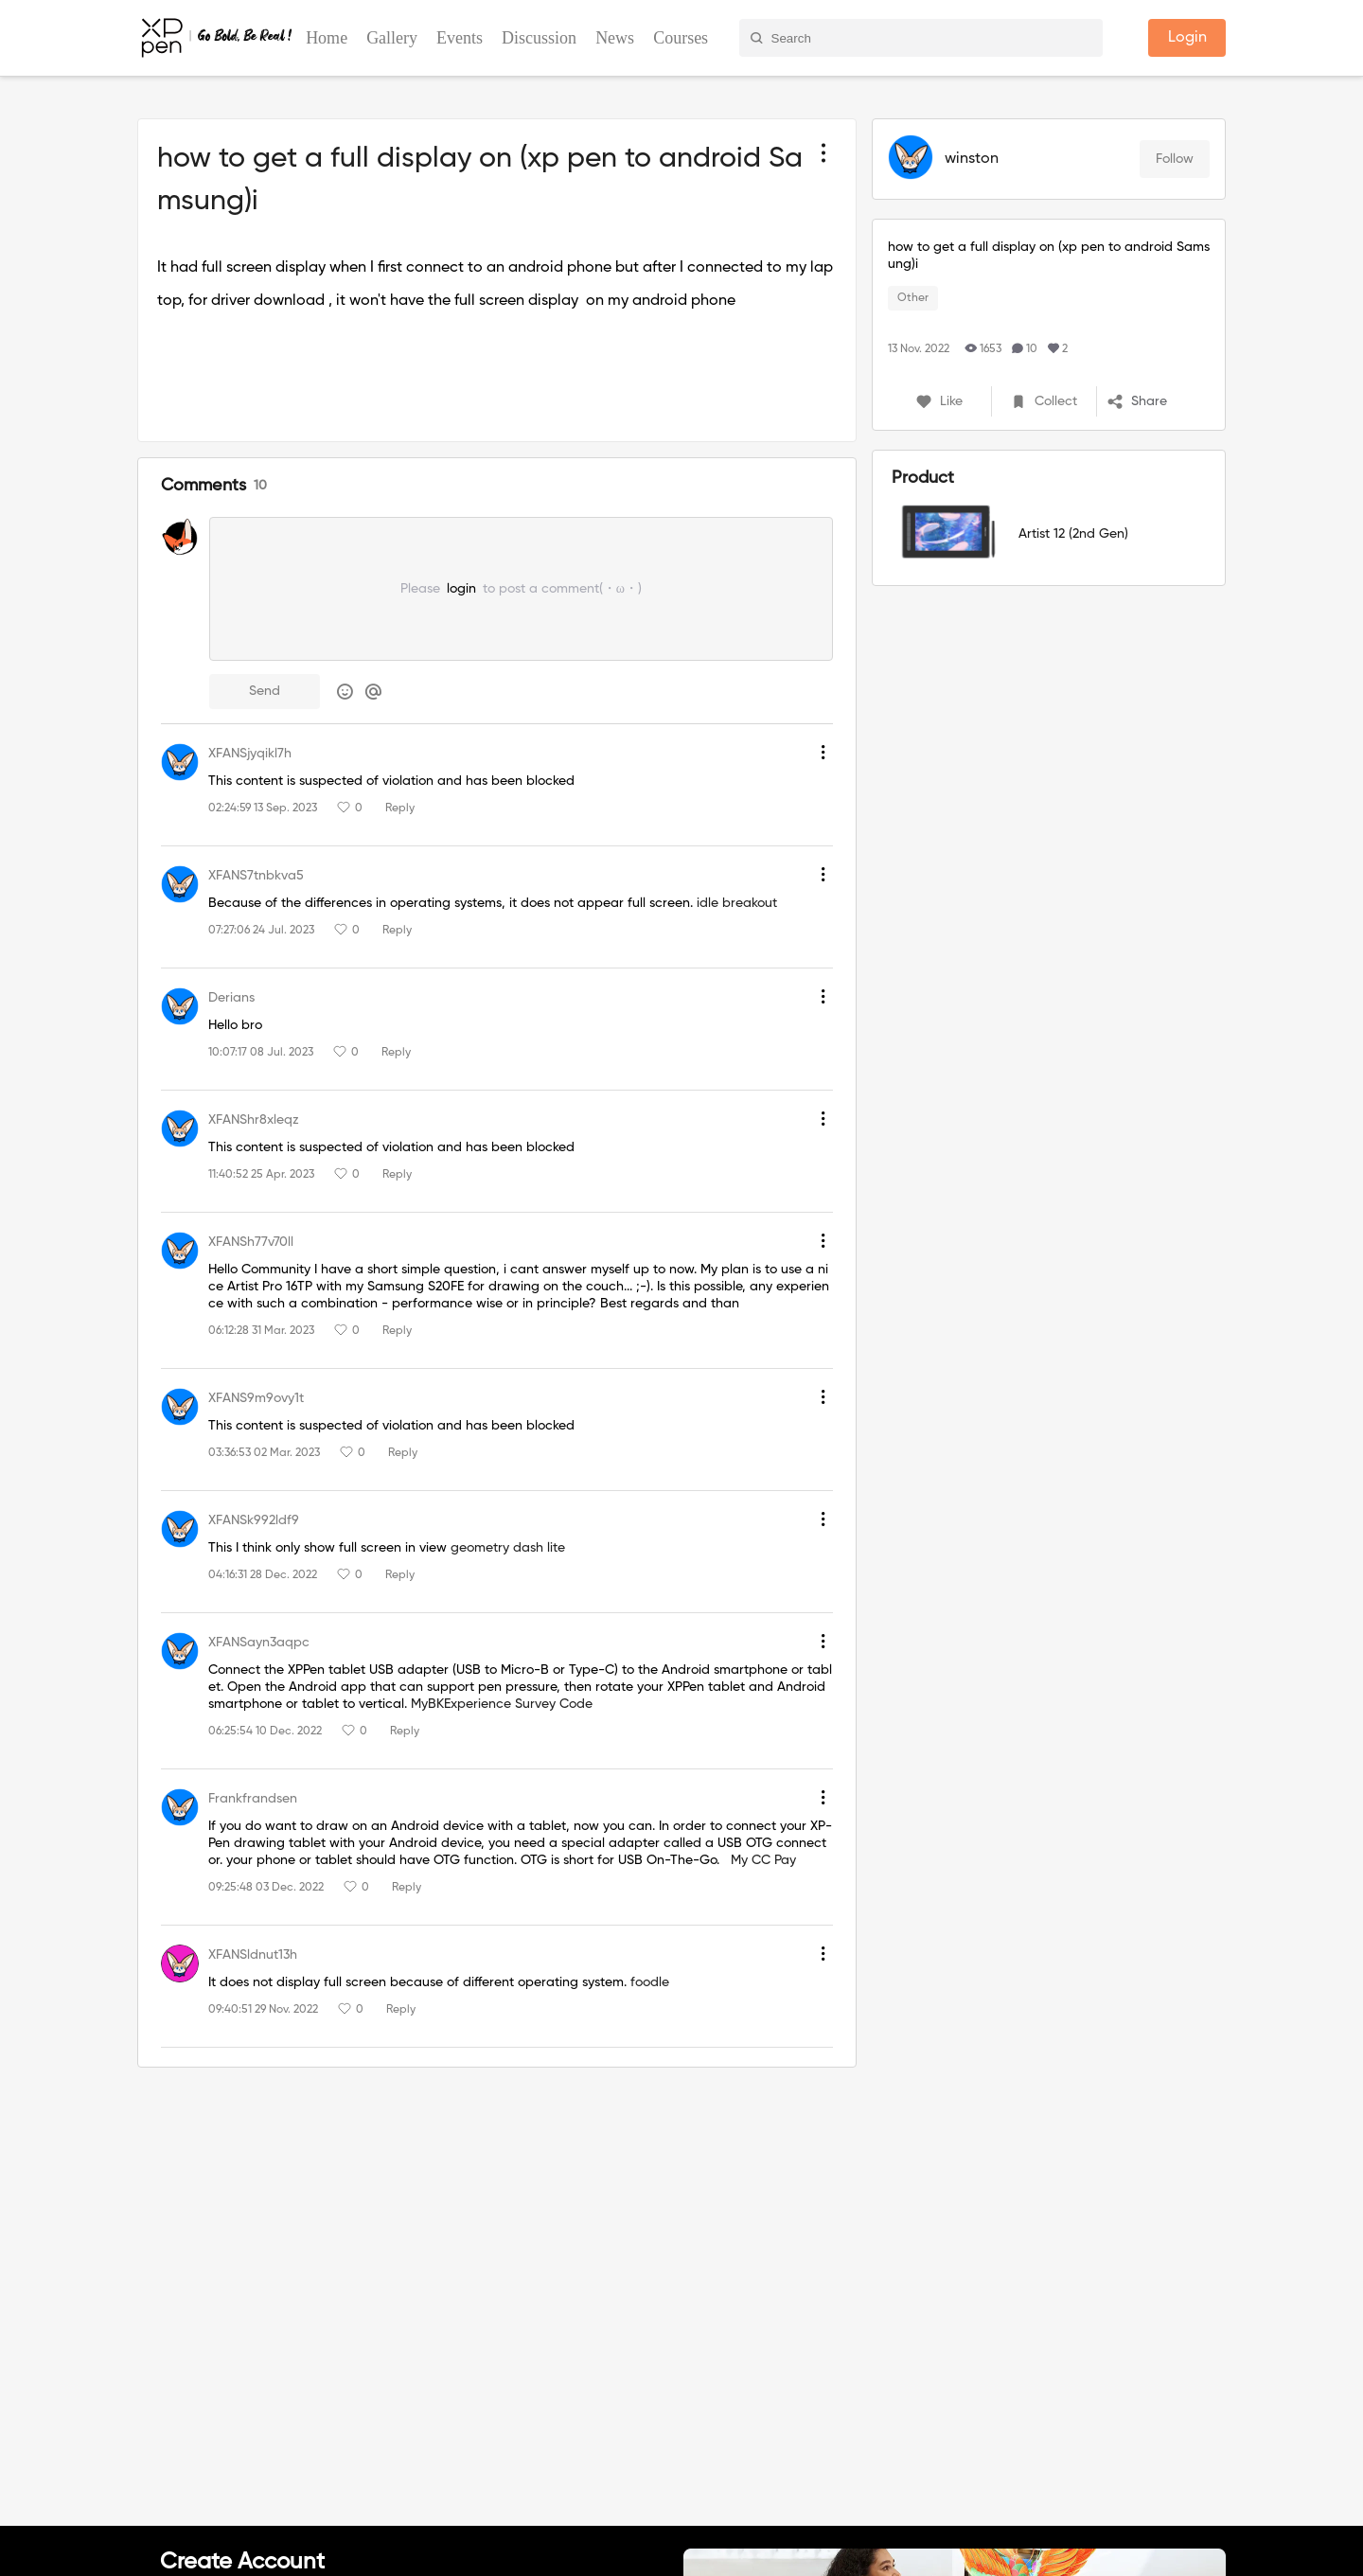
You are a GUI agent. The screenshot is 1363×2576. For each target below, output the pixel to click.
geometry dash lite (508, 1547)
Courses (680, 37)
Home (326, 37)
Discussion (539, 37)
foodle (649, 1982)
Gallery (391, 37)
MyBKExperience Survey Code (502, 1704)
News (614, 37)
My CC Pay (763, 1860)
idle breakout (737, 903)
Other (913, 298)
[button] (1158, 401)
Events (459, 37)
